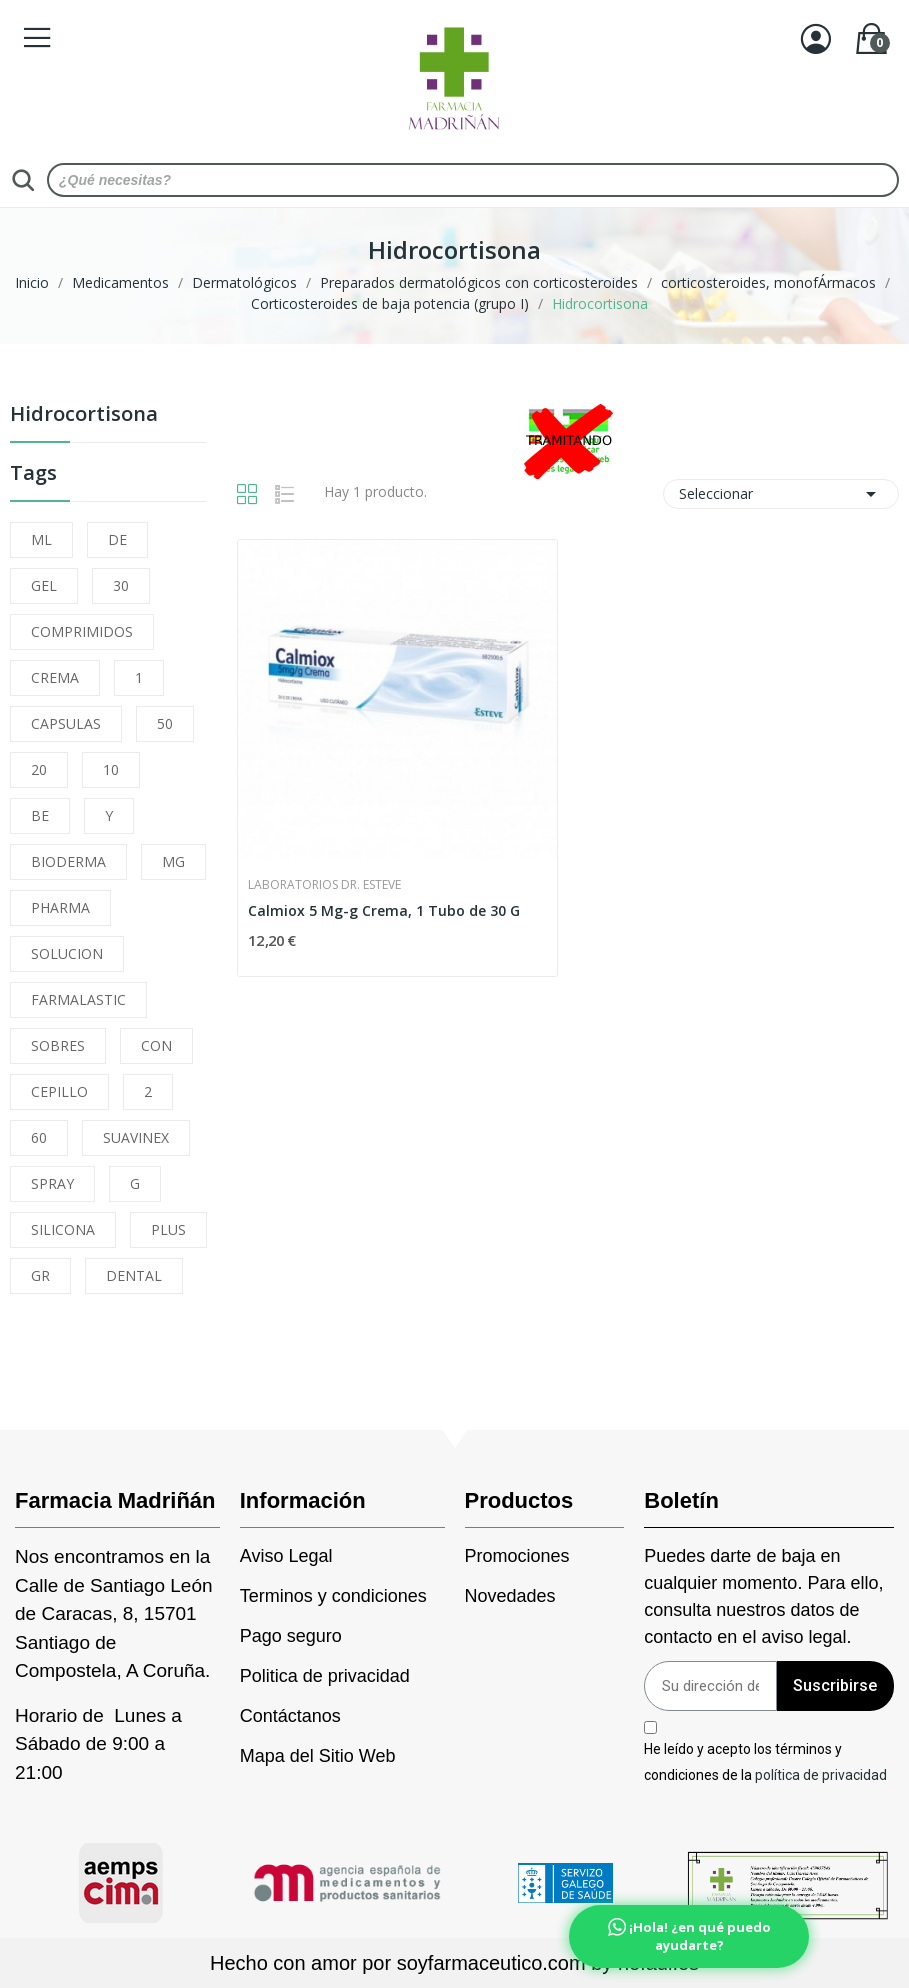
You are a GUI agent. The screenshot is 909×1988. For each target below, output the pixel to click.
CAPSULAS (66, 723)
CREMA (55, 677)
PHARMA (60, 907)
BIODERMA (68, 861)
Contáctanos (290, 1716)
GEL (44, 585)
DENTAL (134, 1275)
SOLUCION (67, 953)
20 (39, 769)
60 (39, 1137)
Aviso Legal (286, 1556)
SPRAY (52, 1183)
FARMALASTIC (78, 999)
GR (40, 1275)
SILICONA (63, 1229)
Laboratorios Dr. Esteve (324, 885)
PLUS (168, 1229)
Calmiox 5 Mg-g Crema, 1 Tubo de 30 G (384, 910)
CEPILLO (59, 1091)
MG (173, 861)
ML (41, 539)
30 (121, 585)
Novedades (510, 1596)
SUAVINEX (136, 1137)
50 (165, 723)
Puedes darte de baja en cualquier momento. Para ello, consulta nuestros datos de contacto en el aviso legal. (763, 1596)
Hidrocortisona (84, 415)
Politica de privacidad (325, 1676)
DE (117, 539)
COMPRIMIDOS (82, 631)
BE (40, 815)
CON (156, 1045)
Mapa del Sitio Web (318, 1756)
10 (111, 769)
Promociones (517, 1556)
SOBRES (58, 1045)
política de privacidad (821, 1774)
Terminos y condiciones (333, 1596)
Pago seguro (291, 1636)
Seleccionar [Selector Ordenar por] (781, 494)
